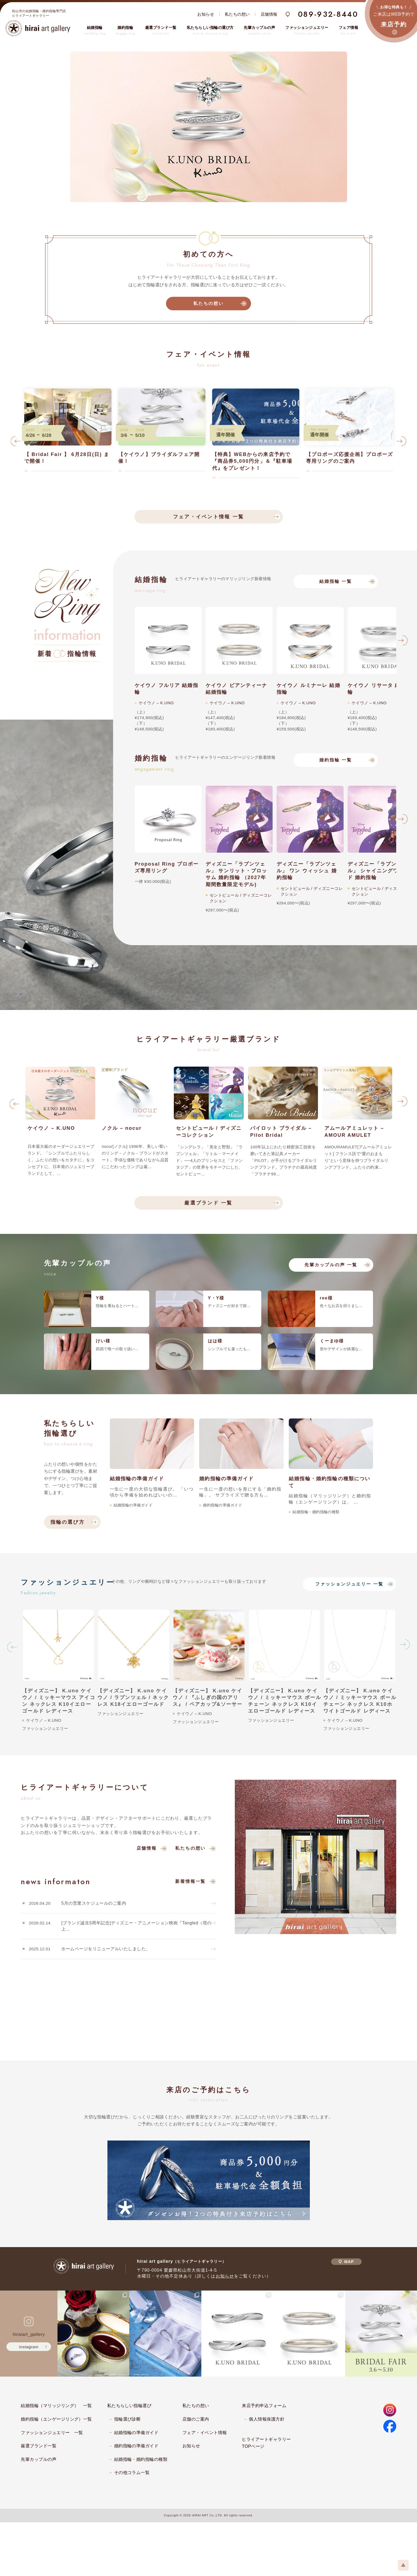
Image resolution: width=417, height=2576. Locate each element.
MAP (346, 2261)
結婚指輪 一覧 (335, 581)
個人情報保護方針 (266, 2419)
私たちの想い (237, 14)
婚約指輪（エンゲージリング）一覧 (56, 2419)
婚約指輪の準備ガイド (136, 2446)
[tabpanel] (208, 127)
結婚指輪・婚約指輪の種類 (141, 2459)
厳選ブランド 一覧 (208, 1203)
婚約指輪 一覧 (335, 760)
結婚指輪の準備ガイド (136, 2432)
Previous (16, 442)
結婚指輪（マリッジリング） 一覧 (56, 2405)
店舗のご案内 (195, 2419)
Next (401, 442)
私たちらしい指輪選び (129, 2405)
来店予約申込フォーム (264, 2405)
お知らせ (205, 14)
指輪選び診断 (127, 2419)
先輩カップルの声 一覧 (330, 1265)
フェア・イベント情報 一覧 (208, 516)
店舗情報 (269, 14)
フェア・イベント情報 (204, 2432)
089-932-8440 (328, 14)
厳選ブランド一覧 (38, 2446)
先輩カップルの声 (38, 2459)
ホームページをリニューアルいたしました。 (105, 1949)
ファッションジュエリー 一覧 (349, 1584)
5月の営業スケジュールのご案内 (93, 1903)
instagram (29, 2346)
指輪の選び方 (67, 1522)
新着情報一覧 (190, 1881)
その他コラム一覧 (132, 2472)
